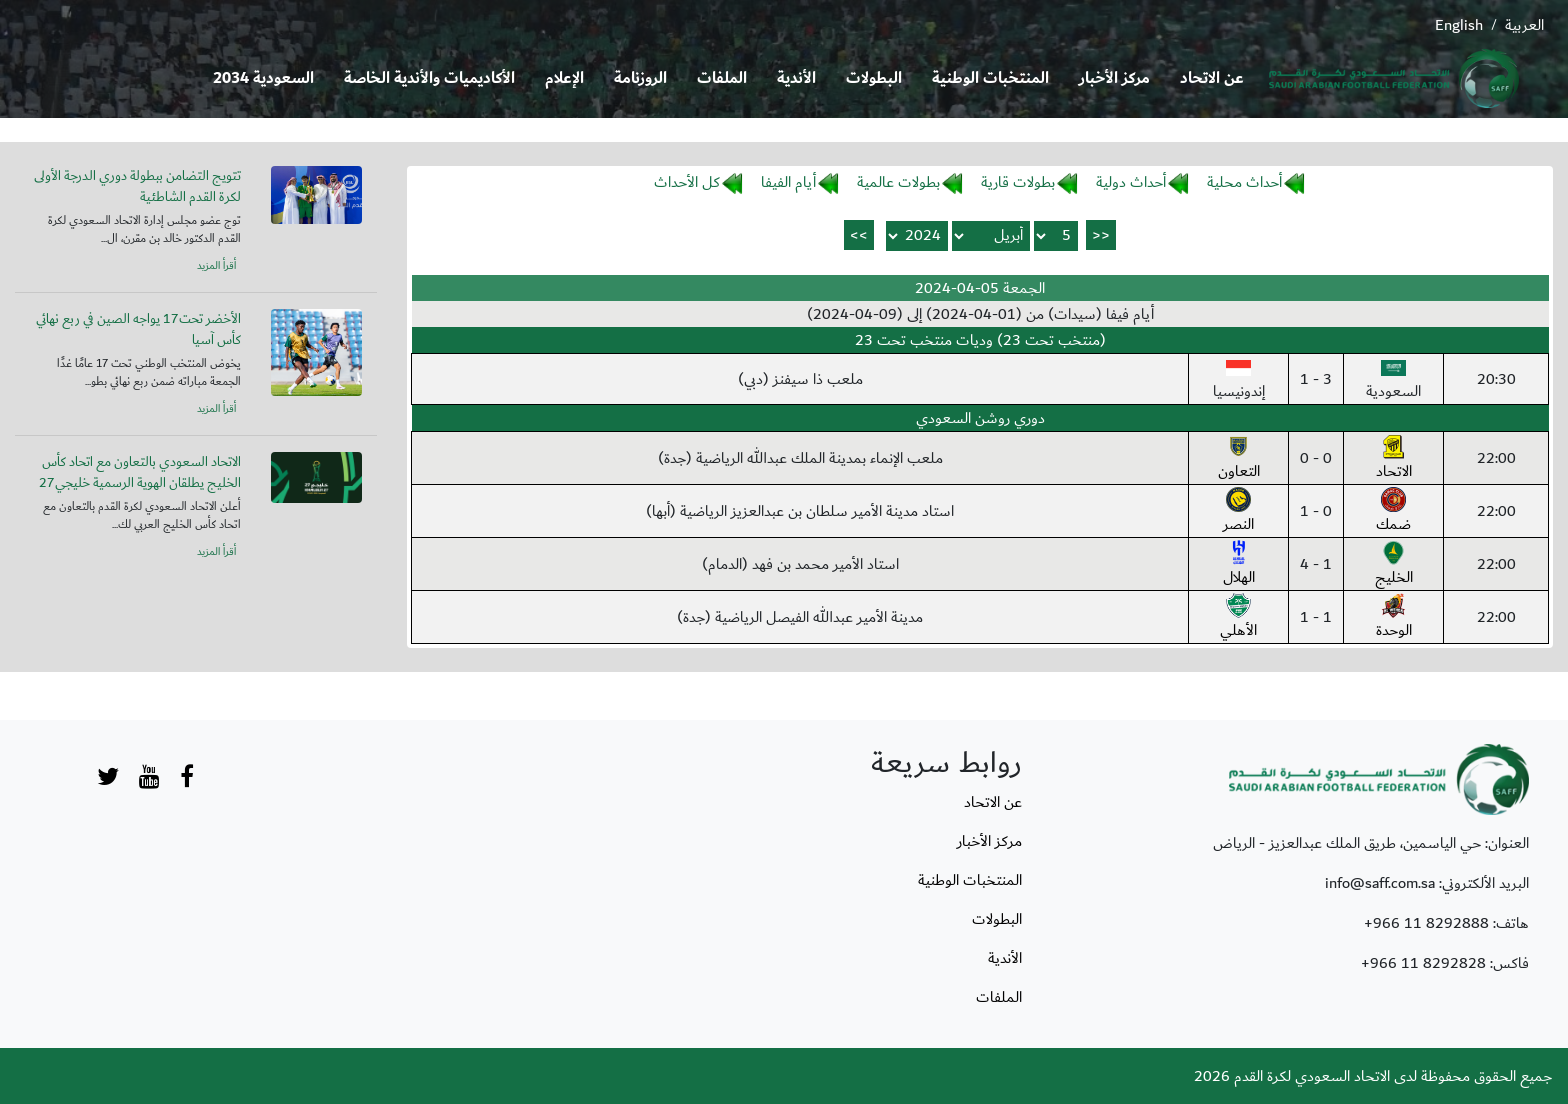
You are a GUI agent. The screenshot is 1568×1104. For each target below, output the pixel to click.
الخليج (1394, 565)
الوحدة (1394, 618)
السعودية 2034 (263, 78)
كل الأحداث (687, 182)
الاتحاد (1394, 459)
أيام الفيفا (788, 182)
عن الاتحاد (1212, 78)
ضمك (1393, 512)
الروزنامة (640, 78)
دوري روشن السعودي (980, 418)
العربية (1524, 25)
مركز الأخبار (1114, 78)
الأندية (796, 78)
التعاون (1239, 459)
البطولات (874, 78)
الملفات (722, 78)
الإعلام (564, 78)
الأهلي (1238, 618)
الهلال (1239, 565)
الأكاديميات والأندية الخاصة (429, 78)
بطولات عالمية (898, 182)
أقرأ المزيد (216, 266)
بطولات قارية (1018, 182)
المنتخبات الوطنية (990, 78)
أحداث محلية (1244, 182)
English (1459, 25)
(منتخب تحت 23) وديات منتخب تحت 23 (980, 340)
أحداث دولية (1131, 182)
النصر (1238, 512)
